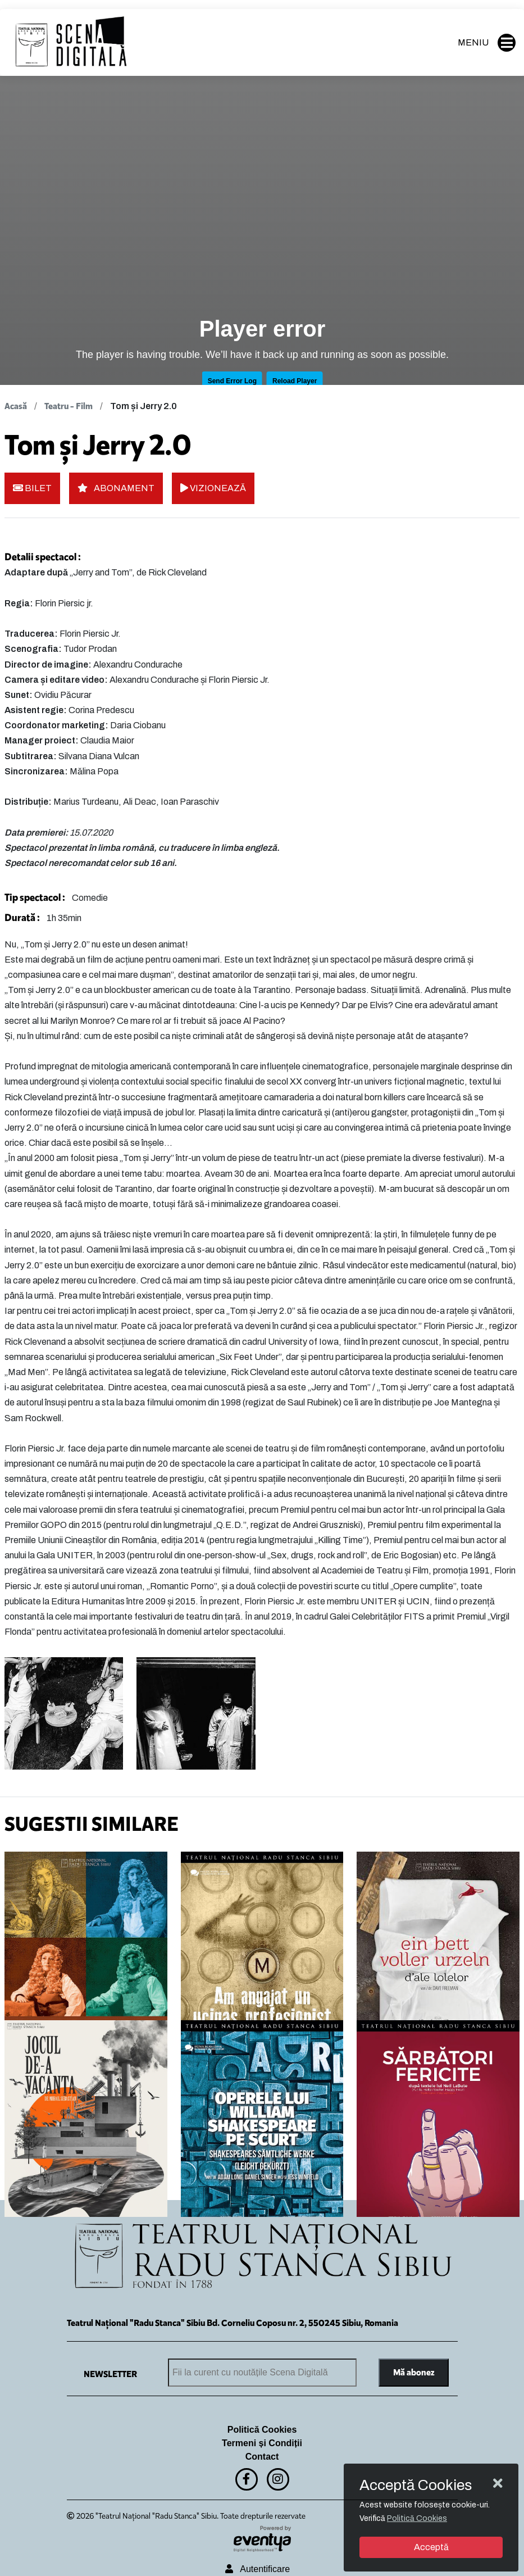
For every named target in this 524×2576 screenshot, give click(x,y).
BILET (32, 488)
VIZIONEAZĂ (213, 488)
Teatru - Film (68, 406)
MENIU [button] (487, 43)
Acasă (15, 406)
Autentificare (257, 2569)
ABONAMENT (116, 488)
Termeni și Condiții (262, 2443)
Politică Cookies (262, 2429)
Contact (262, 2456)
